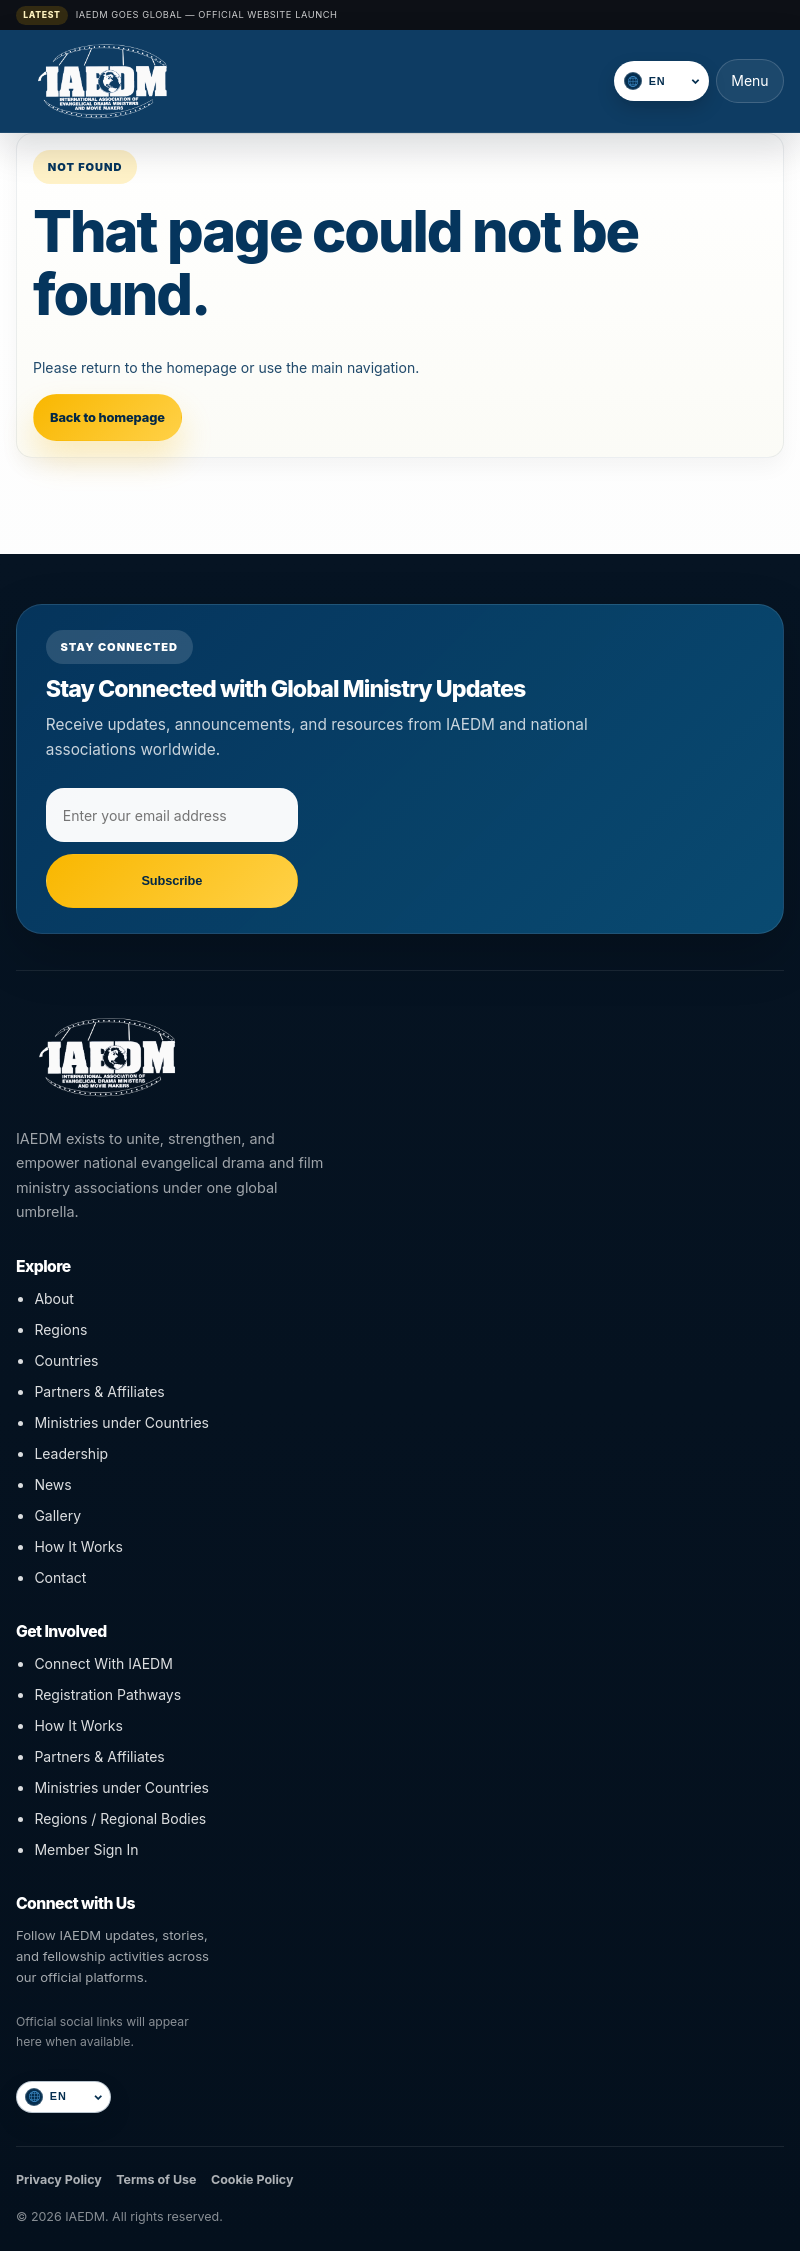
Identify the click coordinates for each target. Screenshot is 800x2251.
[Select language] (673, 81)
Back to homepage (107, 417)
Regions (60, 1329)
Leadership (71, 1453)
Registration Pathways (107, 1694)
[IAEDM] (309, 81)
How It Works (78, 1546)
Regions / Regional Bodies (120, 1818)
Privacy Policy (59, 2179)
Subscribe (171, 880)
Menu (749, 80)
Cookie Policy (252, 2179)
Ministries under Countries (121, 1422)
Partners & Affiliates (99, 1391)
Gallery (57, 1515)
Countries (66, 1360)
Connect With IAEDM (103, 1663)
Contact (60, 1577)
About (53, 1298)
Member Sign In (86, 1849)
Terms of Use (156, 2179)
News (52, 1484)
